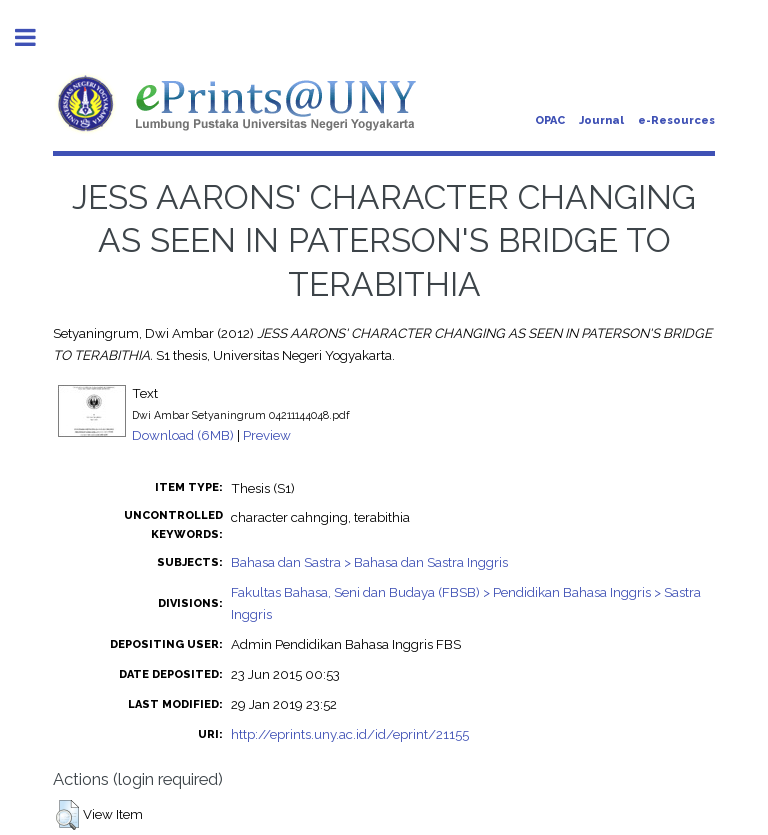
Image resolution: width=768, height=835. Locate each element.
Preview (267, 435)
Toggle (36, 37)
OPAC (550, 120)
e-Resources (676, 120)
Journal (601, 120)
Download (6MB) (183, 435)
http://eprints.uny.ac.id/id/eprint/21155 (350, 734)
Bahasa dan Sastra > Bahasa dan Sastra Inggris (369, 562)
